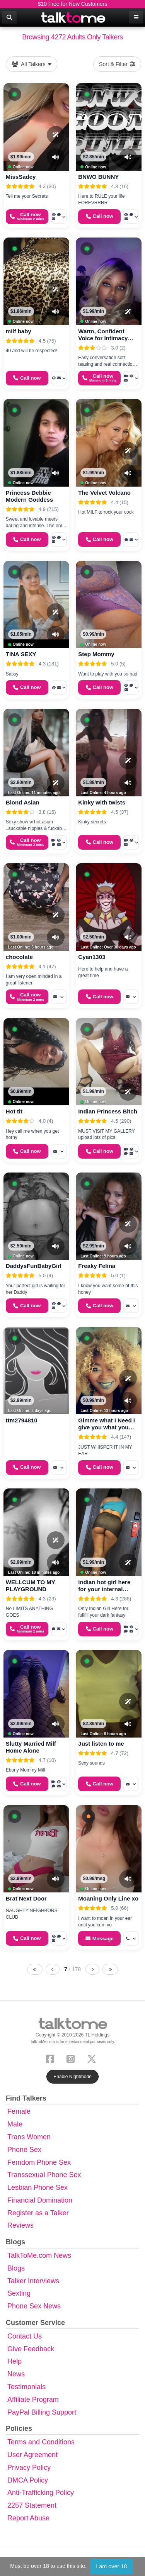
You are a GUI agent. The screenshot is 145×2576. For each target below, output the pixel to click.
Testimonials (26, 2387)
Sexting (19, 2293)
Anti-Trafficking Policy (40, 2492)
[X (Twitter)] (93, 2058)
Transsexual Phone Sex (44, 2175)
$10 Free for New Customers (72, 4)
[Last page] (110, 1969)
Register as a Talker (38, 2213)
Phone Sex (24, 2149)
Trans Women (29, 2137)
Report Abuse (28, 2518)
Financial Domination (39, 2200)
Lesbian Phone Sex (37, 2187)
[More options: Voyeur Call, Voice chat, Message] (59, 216)
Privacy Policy (29, 2467)
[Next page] (92, 1969)
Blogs (16, 2268)
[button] (14, 94)
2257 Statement (31, 2505)
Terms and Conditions (41, 2442)
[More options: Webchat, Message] (131, 539)
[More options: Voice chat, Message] (59, 1629)
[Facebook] (51, 2058)
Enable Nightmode (72, 2076)
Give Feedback (30, 2349)
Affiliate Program (33, 2399)
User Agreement (32, 2455)
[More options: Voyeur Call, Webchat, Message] (59, 539)
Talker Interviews (33, 2281)
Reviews (20, 2225)
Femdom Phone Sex (39, 2162)
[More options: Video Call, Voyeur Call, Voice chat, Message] (59, 842)
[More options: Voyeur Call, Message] (59, 378)
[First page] (35, 1969)
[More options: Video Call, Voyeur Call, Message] (131, 378)
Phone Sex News (34, 2306)
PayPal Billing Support (41, 2412)
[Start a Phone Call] (27, 216)
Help (14, 2361)
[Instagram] (72, 2058)
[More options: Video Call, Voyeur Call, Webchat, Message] (131, 1151)
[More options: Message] (59, 996)
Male (14, 2124)
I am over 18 (111, 2566)
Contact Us (24, 2336)
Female (19, 2111)
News (16, 2374)
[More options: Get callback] (131, 1938)
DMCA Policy (27, 2480)
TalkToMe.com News (39, 2255)
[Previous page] (53, 1969)
